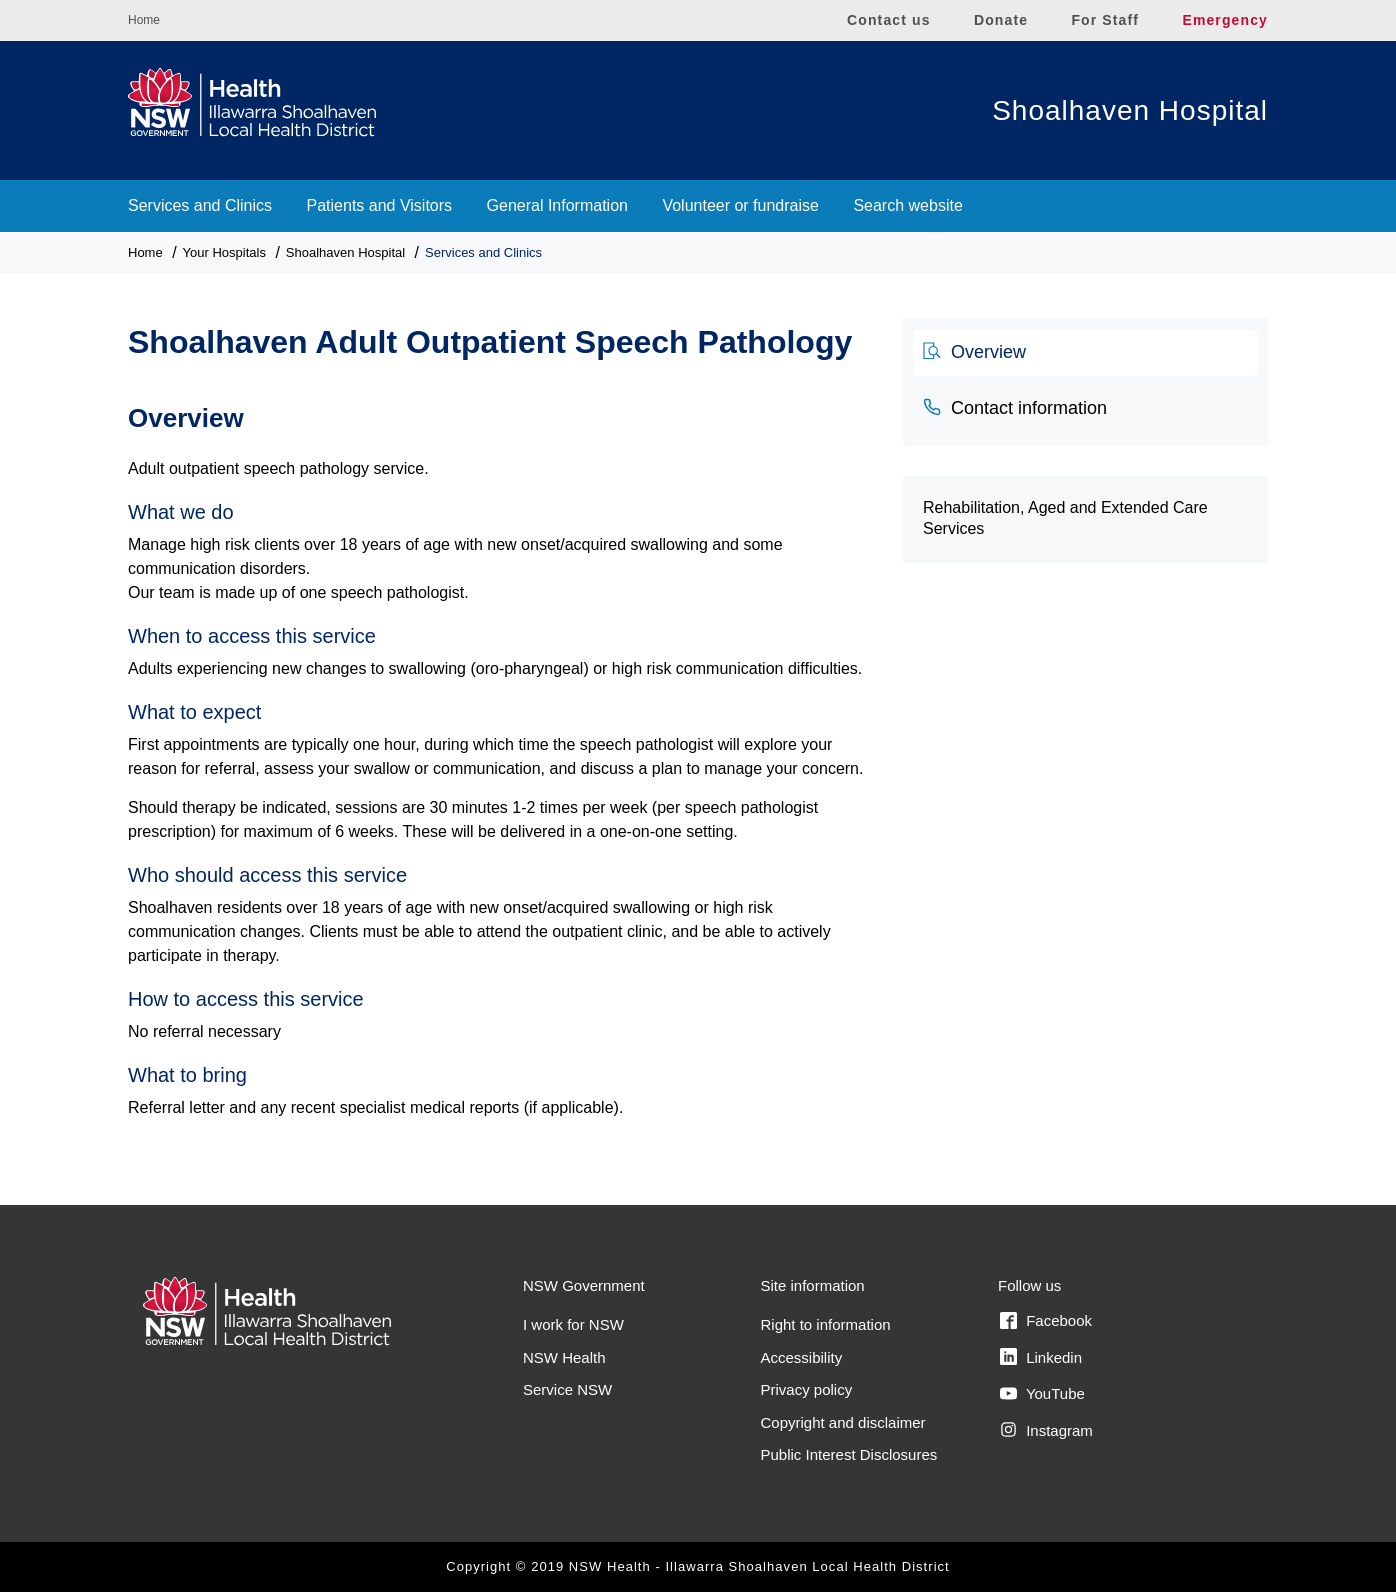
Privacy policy (807, 1389)
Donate (1001, 20)
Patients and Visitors (380, 205)
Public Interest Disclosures (849, 1454)
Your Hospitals (224, 252)
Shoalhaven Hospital (1130, 110)
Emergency (1225, 20)
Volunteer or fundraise (740, 205)
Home (144, 20)
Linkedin (1041, 1357)
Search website (907, 205)
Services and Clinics (200, 205)
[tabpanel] (500, 750)
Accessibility (802, 1357)
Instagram (1046, 1430)
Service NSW (567, 1389)
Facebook (1046, 1321)
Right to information (826, 1324)
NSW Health (564, 1357)
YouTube (1042, 1394)
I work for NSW (573, 1324)
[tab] (1085, 353)
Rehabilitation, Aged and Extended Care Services (1065, 518)
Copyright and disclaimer (843, 1422)
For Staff (1105, 20)
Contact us (889, 20)
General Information (557, 205)
